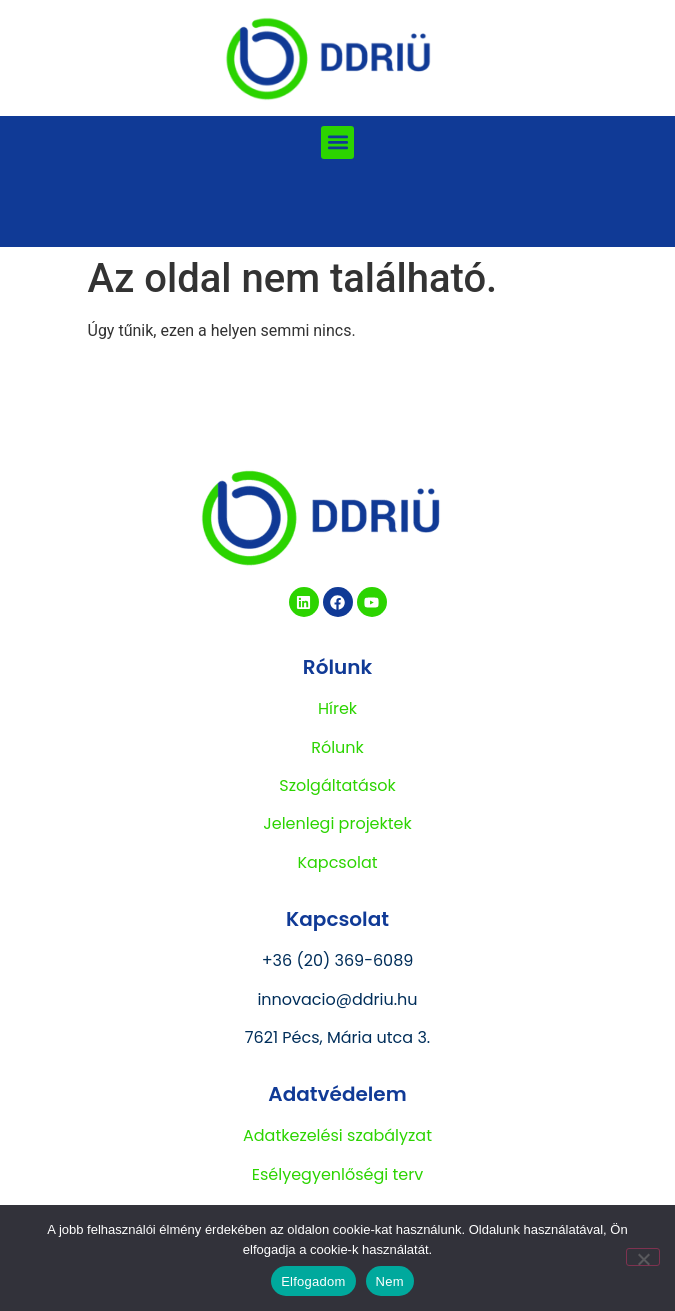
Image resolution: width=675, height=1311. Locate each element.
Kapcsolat (337, 862)
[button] (337, 142)
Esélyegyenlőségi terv (338, 1174)
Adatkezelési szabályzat (337, 1135)
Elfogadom (313, 1281)
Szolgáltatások (337, 785)
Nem (390, 1281)
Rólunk (337, 747)
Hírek (337, 708)
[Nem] (643, 1257)
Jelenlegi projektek (337, 823)
